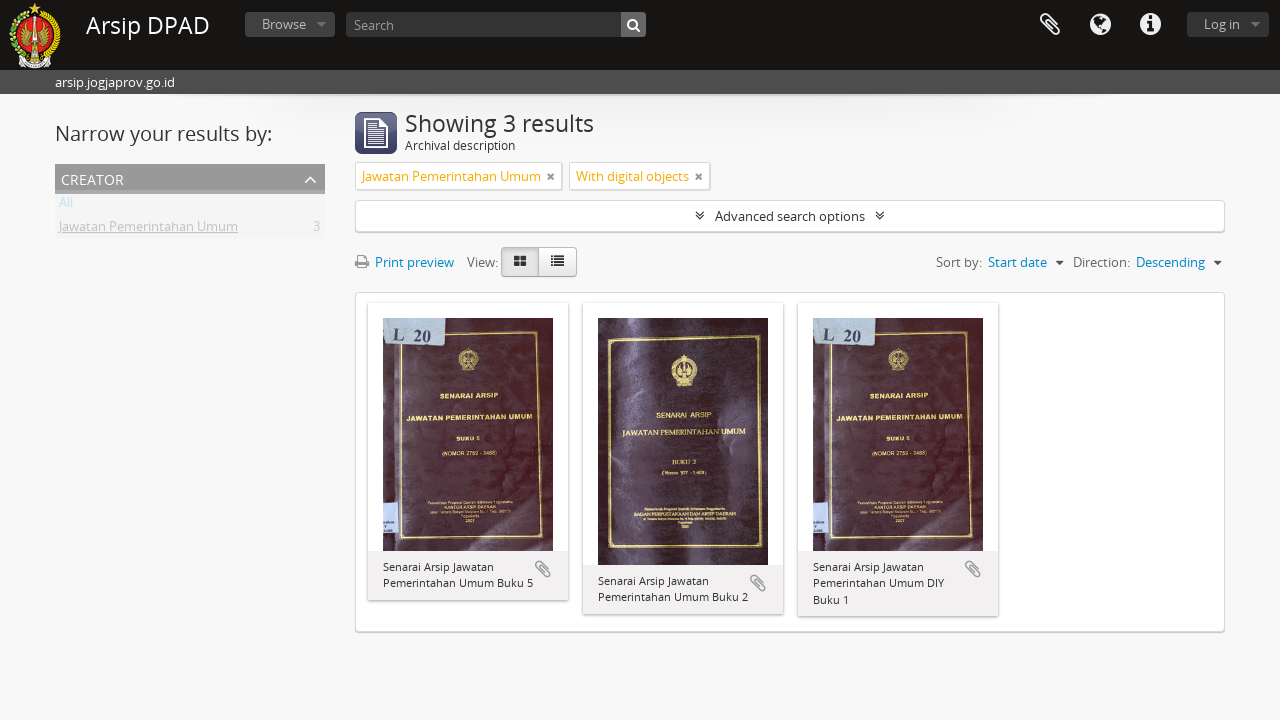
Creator (92, 177)
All (66, 206)
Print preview (404, 262)
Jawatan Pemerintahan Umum (148, 230)
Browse (284, 24)
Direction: (1101, 262)
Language (1100, 25)
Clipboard (1050, 25)
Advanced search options (790, 216)
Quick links (1150, 25)
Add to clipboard (543, 569)
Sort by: (959, 262)
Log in (1222, 24)
